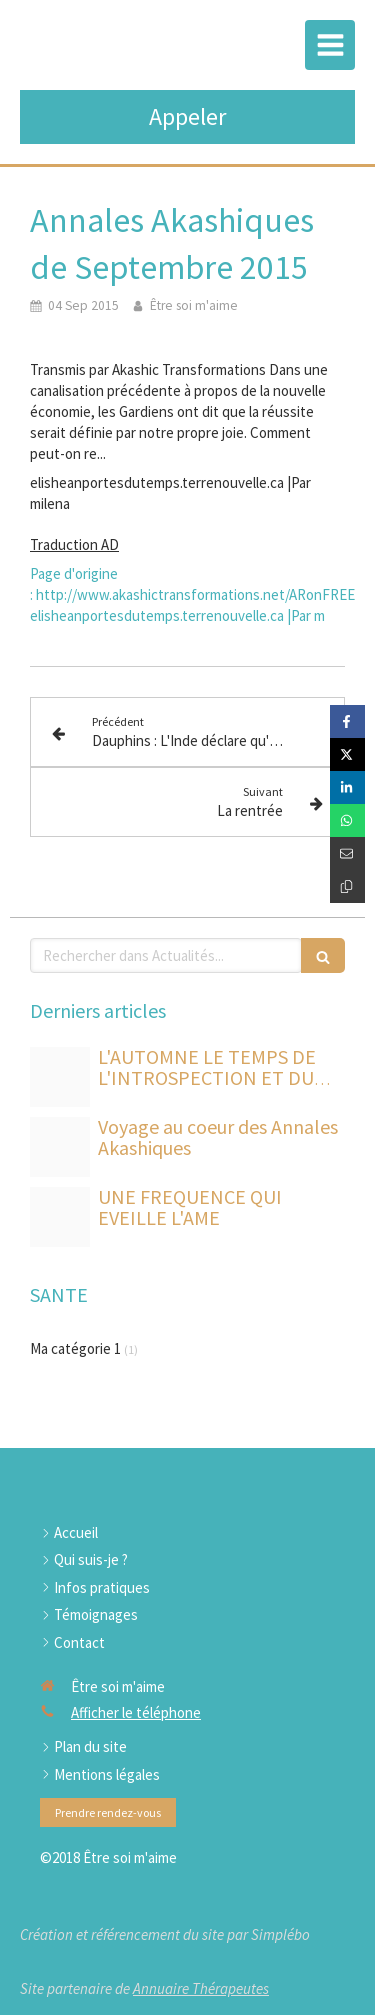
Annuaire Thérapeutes (201, 1988)
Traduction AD (74, 544)
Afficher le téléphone (136, 1712)
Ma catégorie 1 (75, 1348)
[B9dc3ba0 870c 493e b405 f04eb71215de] (60, 1077)
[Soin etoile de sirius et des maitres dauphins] (60, 1217)
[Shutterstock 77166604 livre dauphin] (60, 1147)
